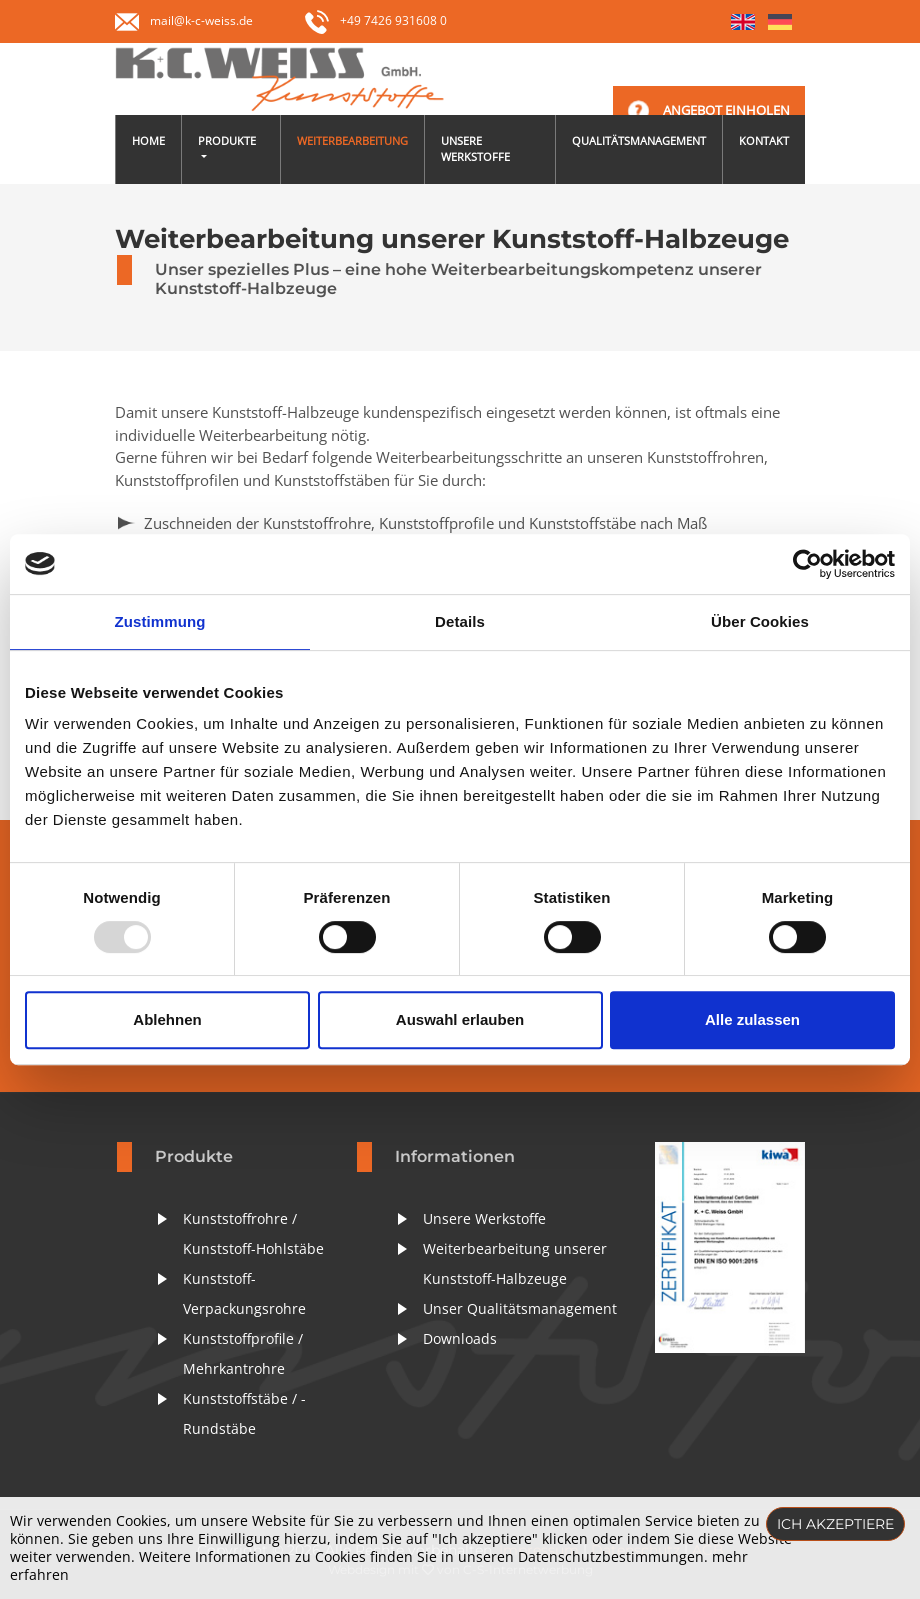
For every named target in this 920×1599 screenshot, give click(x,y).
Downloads (460, 1338)
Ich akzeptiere (835, 1524)
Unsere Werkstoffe (475, 149)
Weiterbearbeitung (352, 140)
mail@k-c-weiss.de (201, 20)
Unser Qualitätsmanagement (520, 1308)
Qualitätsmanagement (639, 140)
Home (148, 140)
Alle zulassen (752, 1019)
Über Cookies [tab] (760, 621)
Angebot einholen (726, 110)
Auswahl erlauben (460, 1019)
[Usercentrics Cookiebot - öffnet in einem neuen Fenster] (807, 564)
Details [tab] (460, 621)
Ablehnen (167, 1019)
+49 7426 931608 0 (376, 20)
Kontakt (764, 140)
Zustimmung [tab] (160, 621)
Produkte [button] (227, 140)
